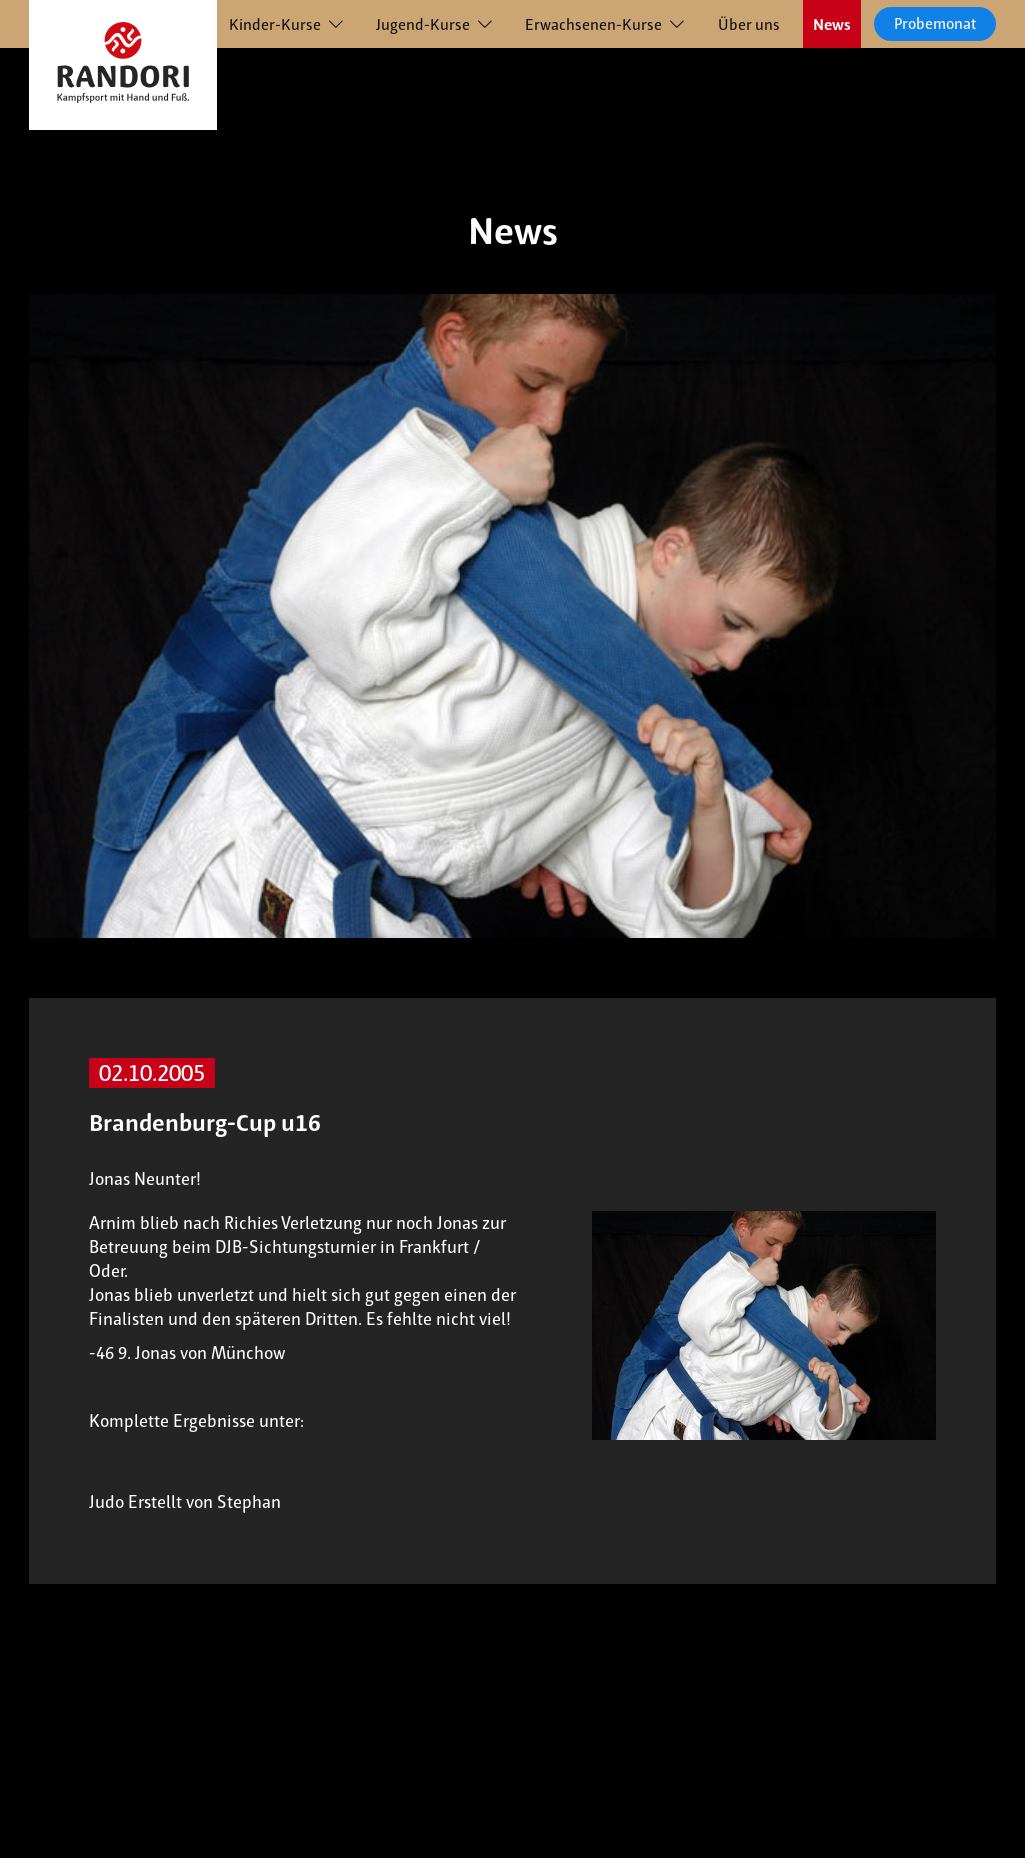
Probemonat (935, 23)
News (832, 24)
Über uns (749, 24)
